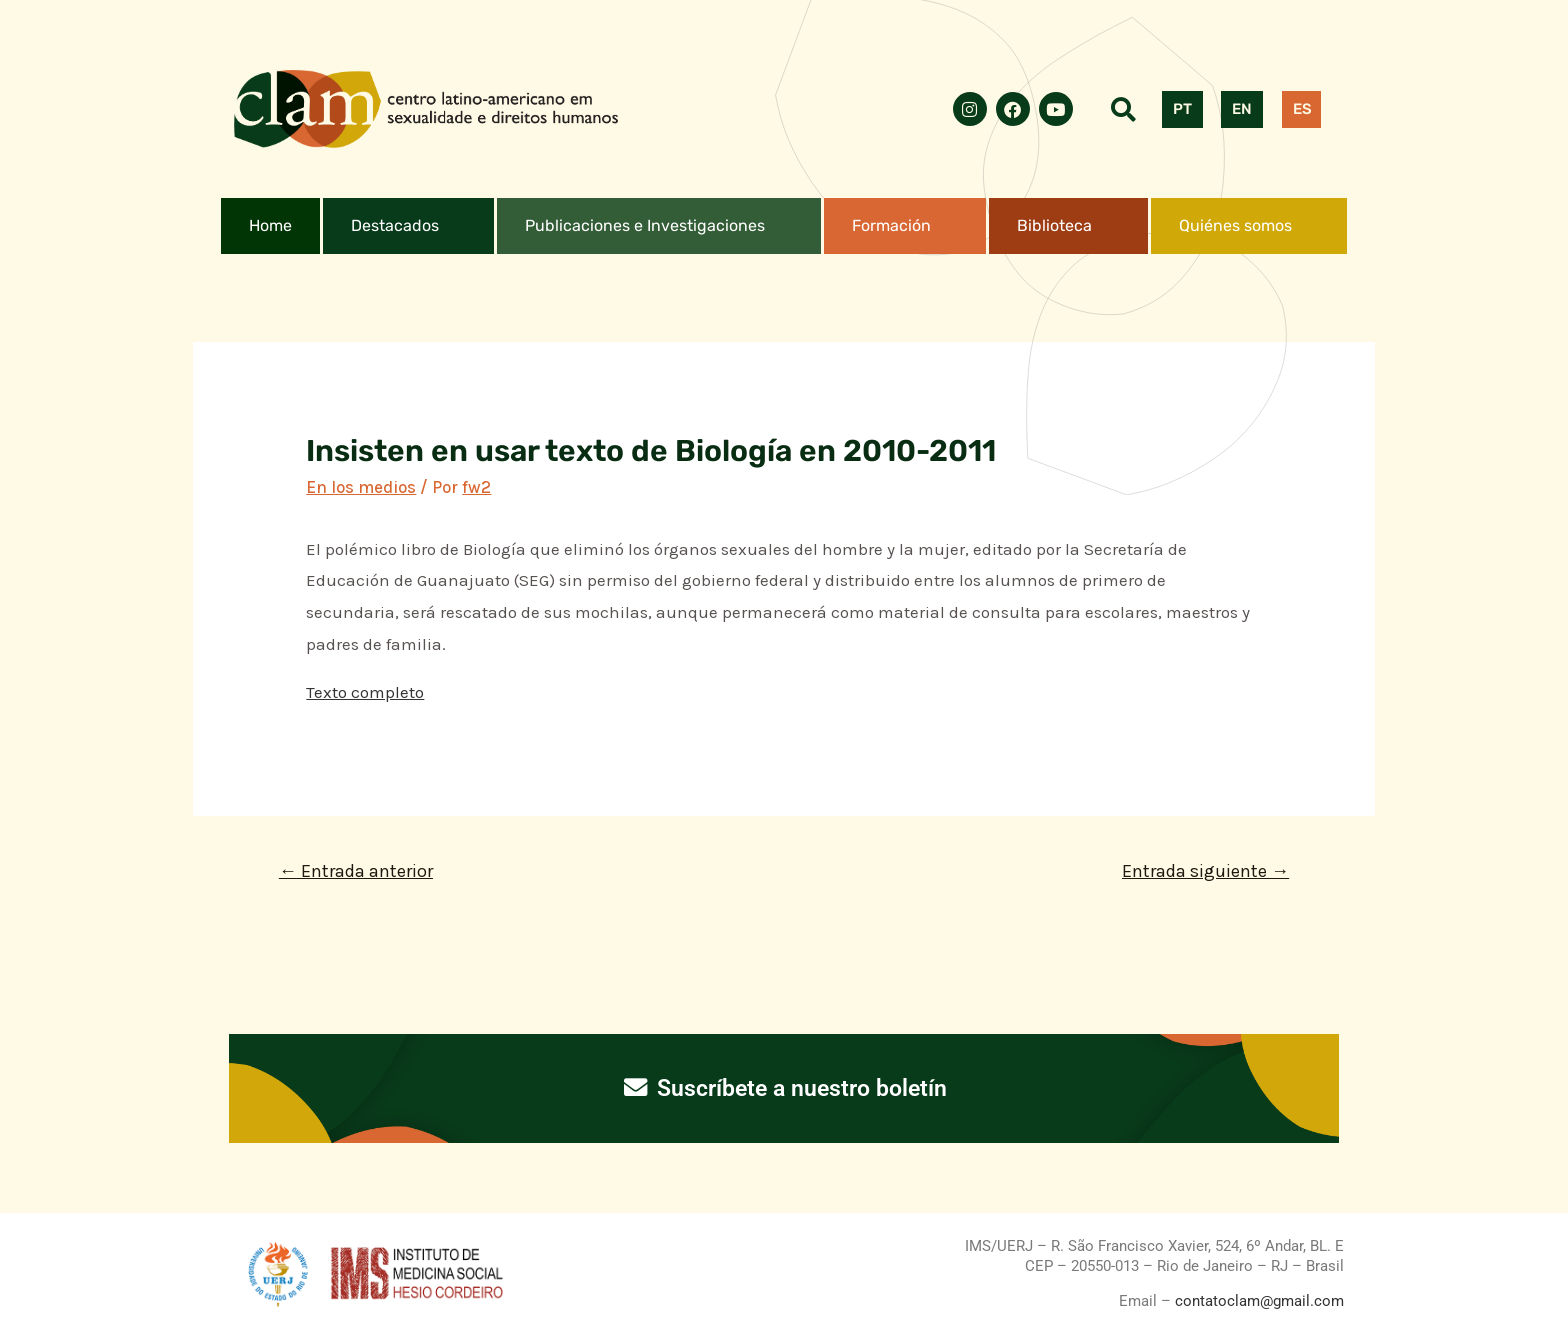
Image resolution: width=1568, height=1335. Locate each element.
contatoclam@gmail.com (1257, 1301)
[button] (409, 226)
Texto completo (365, 692)
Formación (891, 225)
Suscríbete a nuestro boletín (784, 1088)
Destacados (395, 225)
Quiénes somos (1235, 225)
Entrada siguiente (1205, 871)
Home (270, 225)
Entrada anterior (356, 871)
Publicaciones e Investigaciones (645, 225)
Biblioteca (1054, 225)
